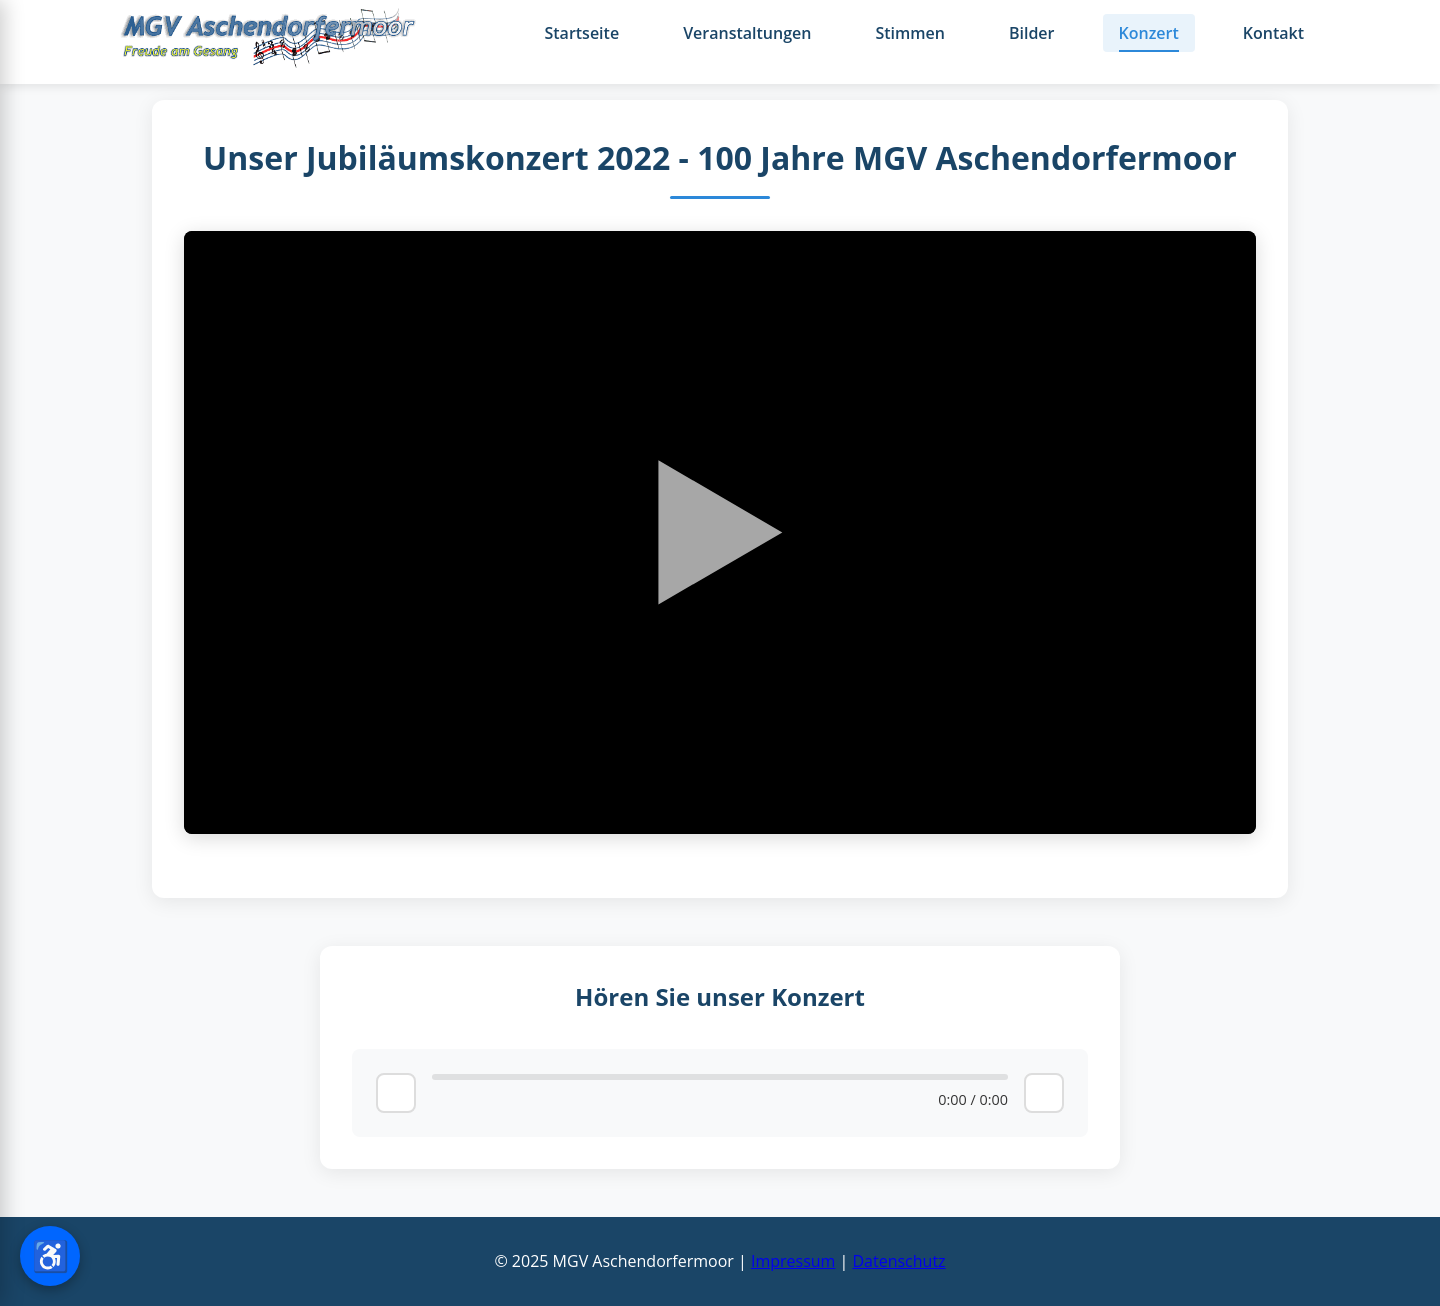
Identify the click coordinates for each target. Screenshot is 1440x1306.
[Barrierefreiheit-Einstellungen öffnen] (50, 1256)
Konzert (1149, 33)
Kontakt (1273, 33)
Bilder (1032, 33)
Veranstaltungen (747, 33)
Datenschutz (898, 1261)
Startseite (581, 33)
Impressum (793, 1261)
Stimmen (910, 33)
